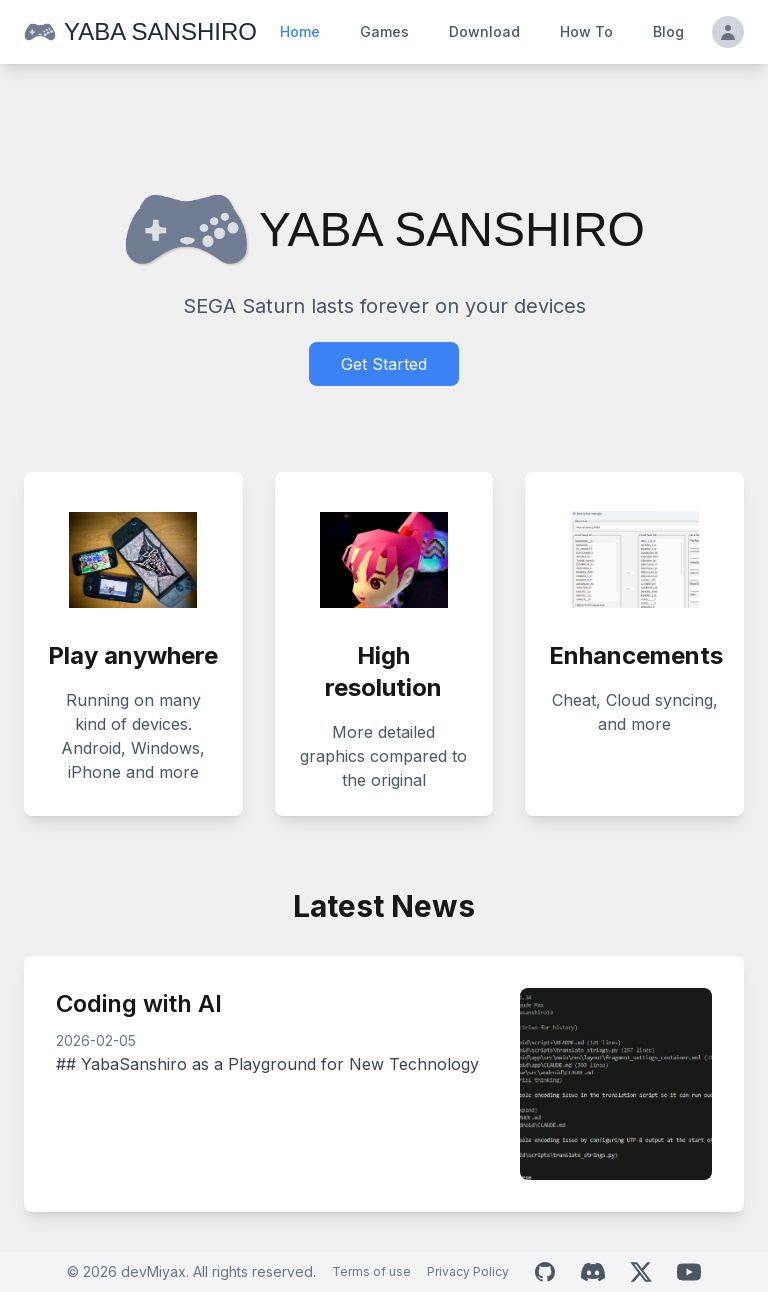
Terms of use (371, 1271)
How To (586, 31)
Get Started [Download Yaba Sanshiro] (384, 364)
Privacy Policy (468, 1271)
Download (484, 31)
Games (384, 31)
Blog (668, 31)
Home (300, 31)
